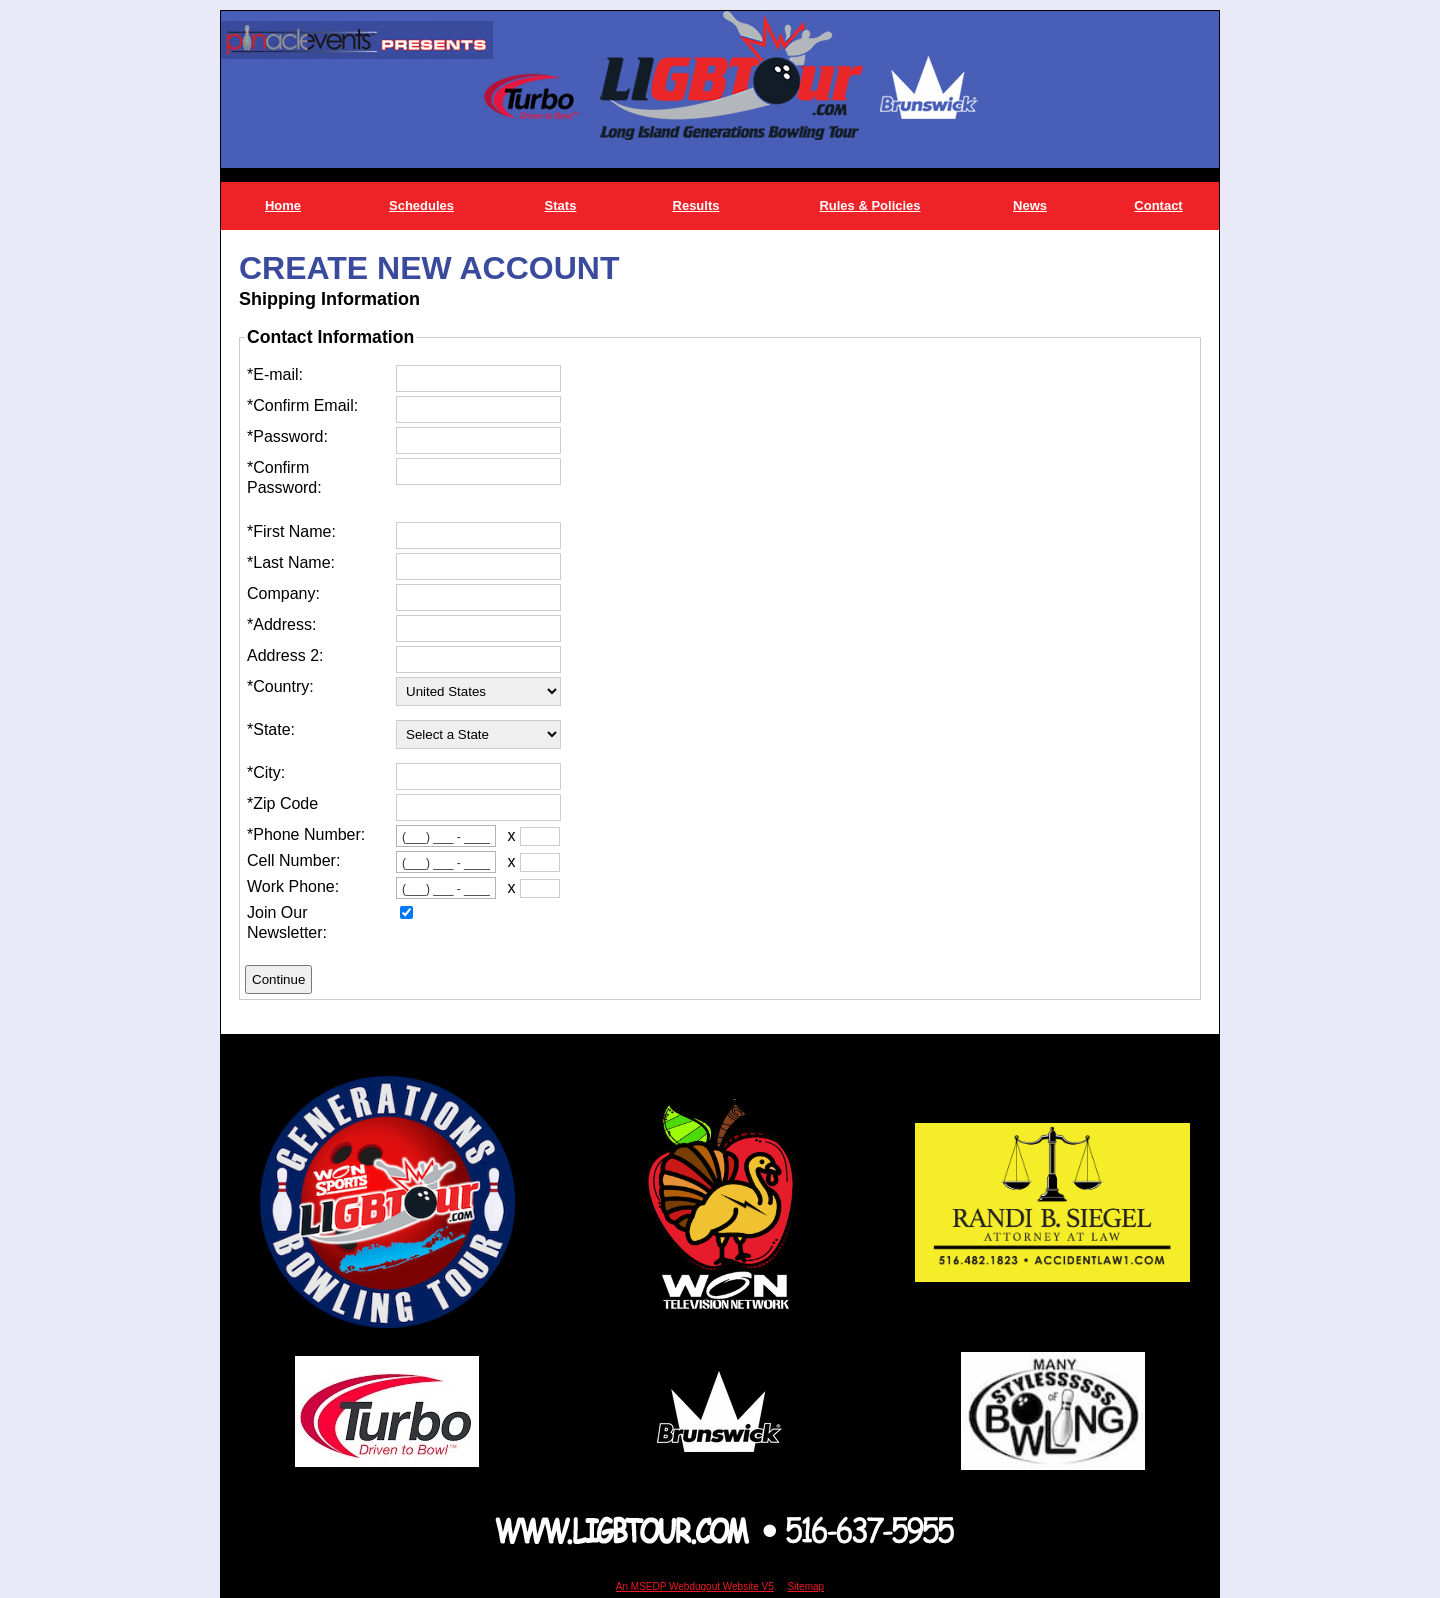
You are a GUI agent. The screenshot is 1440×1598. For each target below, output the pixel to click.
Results (696, 205)
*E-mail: (275, 374)
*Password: (287, 436)
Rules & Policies (869, 205)
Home (283, 205)
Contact (1158, 205)
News (1030, 205)
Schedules (421, 205)
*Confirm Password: (284, 477)
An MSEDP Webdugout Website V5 (695, 1586)
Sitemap (805, 1586)
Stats (561, 205)
